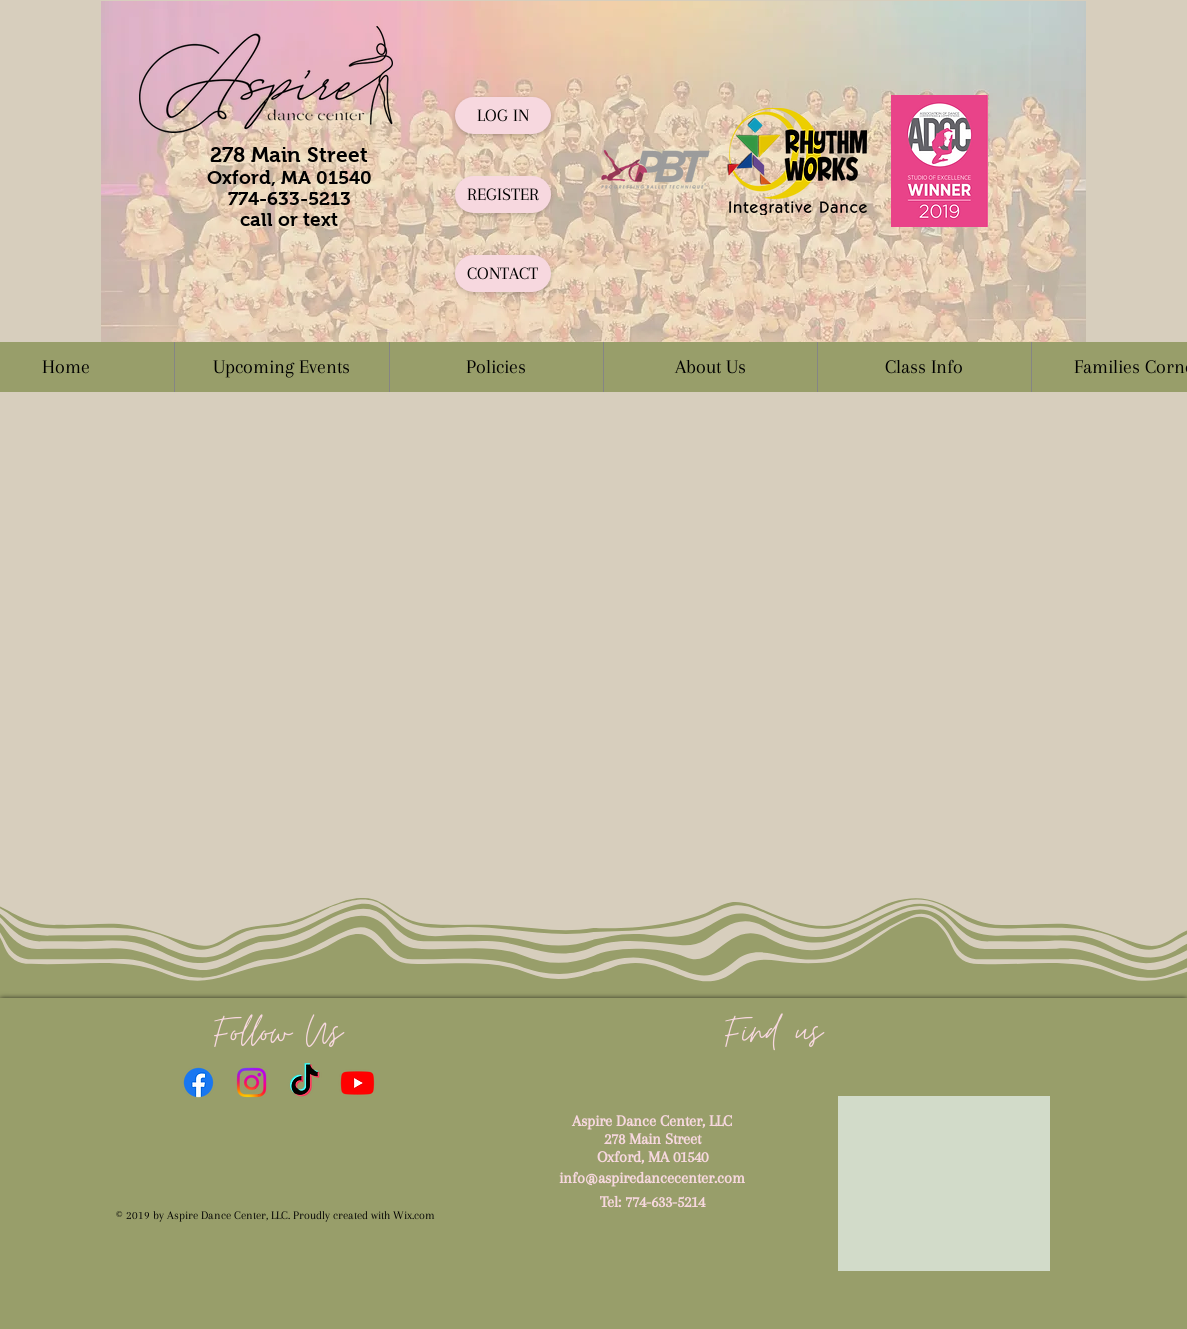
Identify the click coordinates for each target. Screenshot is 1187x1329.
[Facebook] (198, 1082)
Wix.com (414, 1215)
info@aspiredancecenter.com (652, 1178)
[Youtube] (357, 1082)
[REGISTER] (503, 194)
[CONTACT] (503, 273)
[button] (496, 367)
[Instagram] (251, 1082)
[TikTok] (304, 1082)
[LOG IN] (503, 115)
